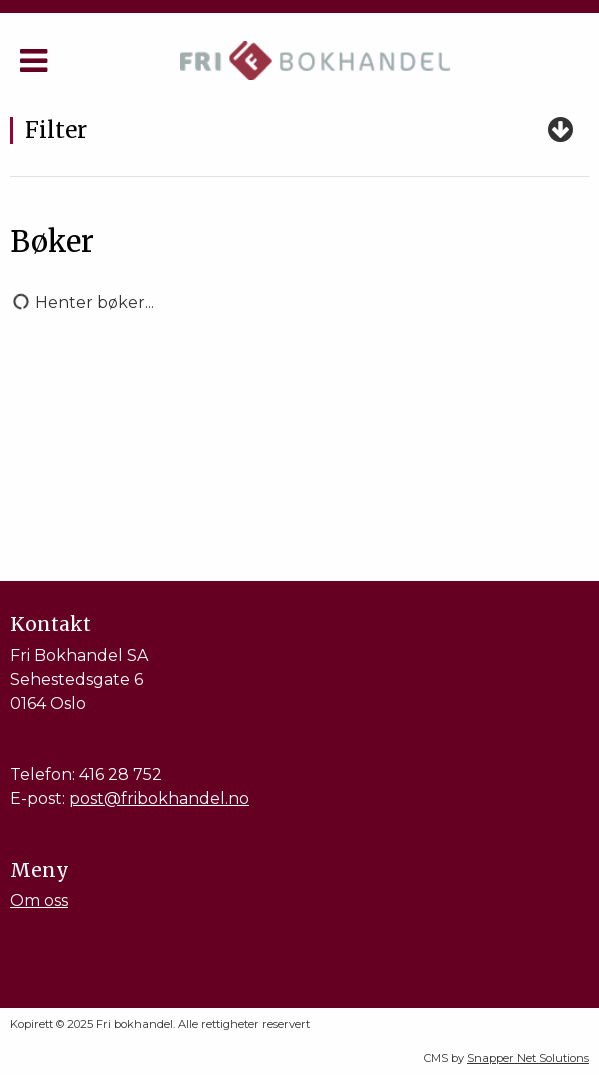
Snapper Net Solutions (528, 1058)
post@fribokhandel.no (159, 798)
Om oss (39, 900)
